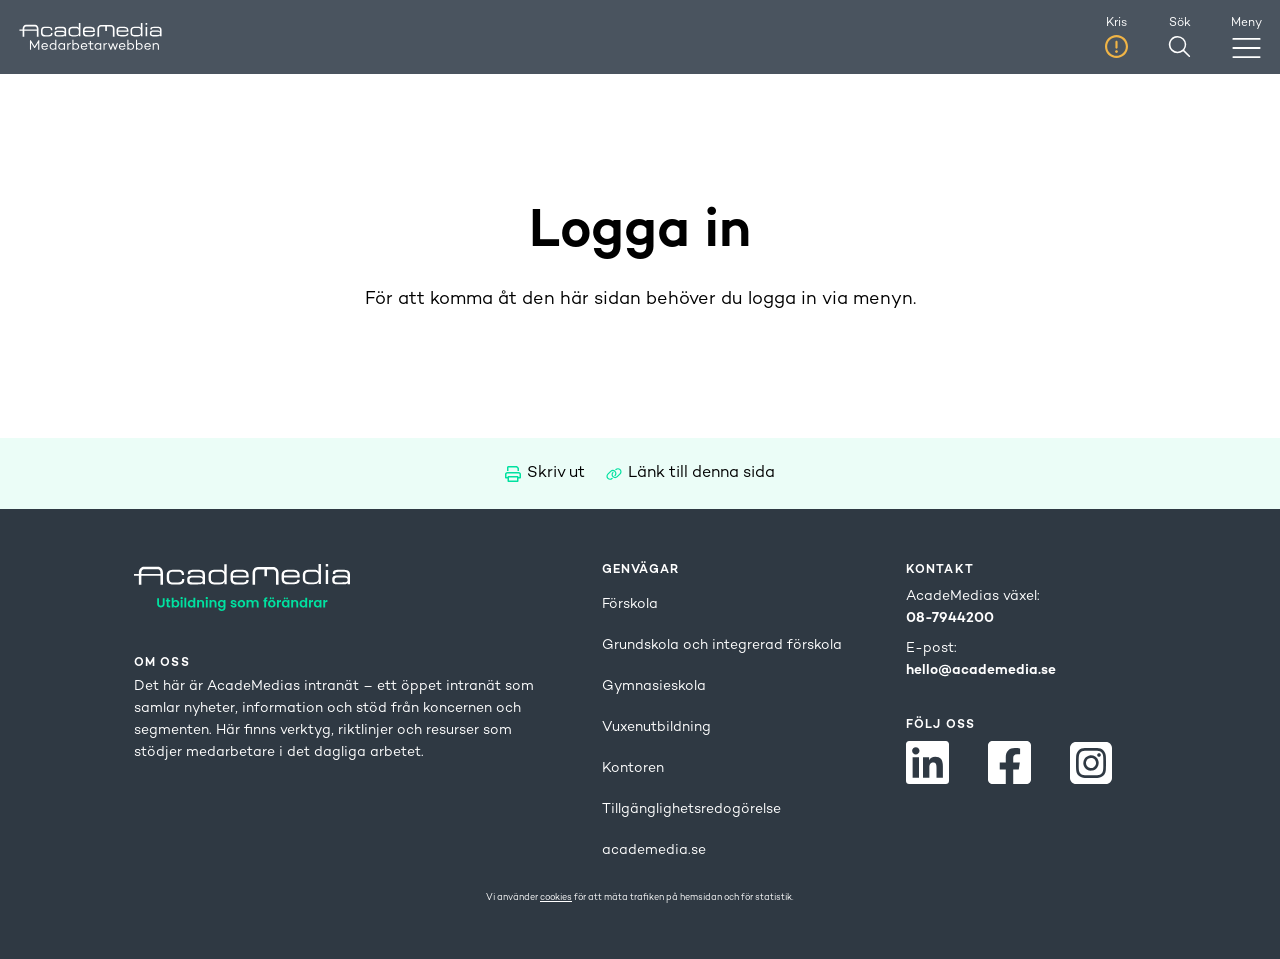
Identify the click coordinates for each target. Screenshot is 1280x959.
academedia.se (654, 850)
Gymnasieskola (654, 686)
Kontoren (633, 768)
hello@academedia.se (981, 670)
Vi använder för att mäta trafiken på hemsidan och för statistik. (640, 898)
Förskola (630, 604)
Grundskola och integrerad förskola (722, 645)
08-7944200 (950, 618)
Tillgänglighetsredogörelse (691, 809)
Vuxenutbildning (656, 727)
